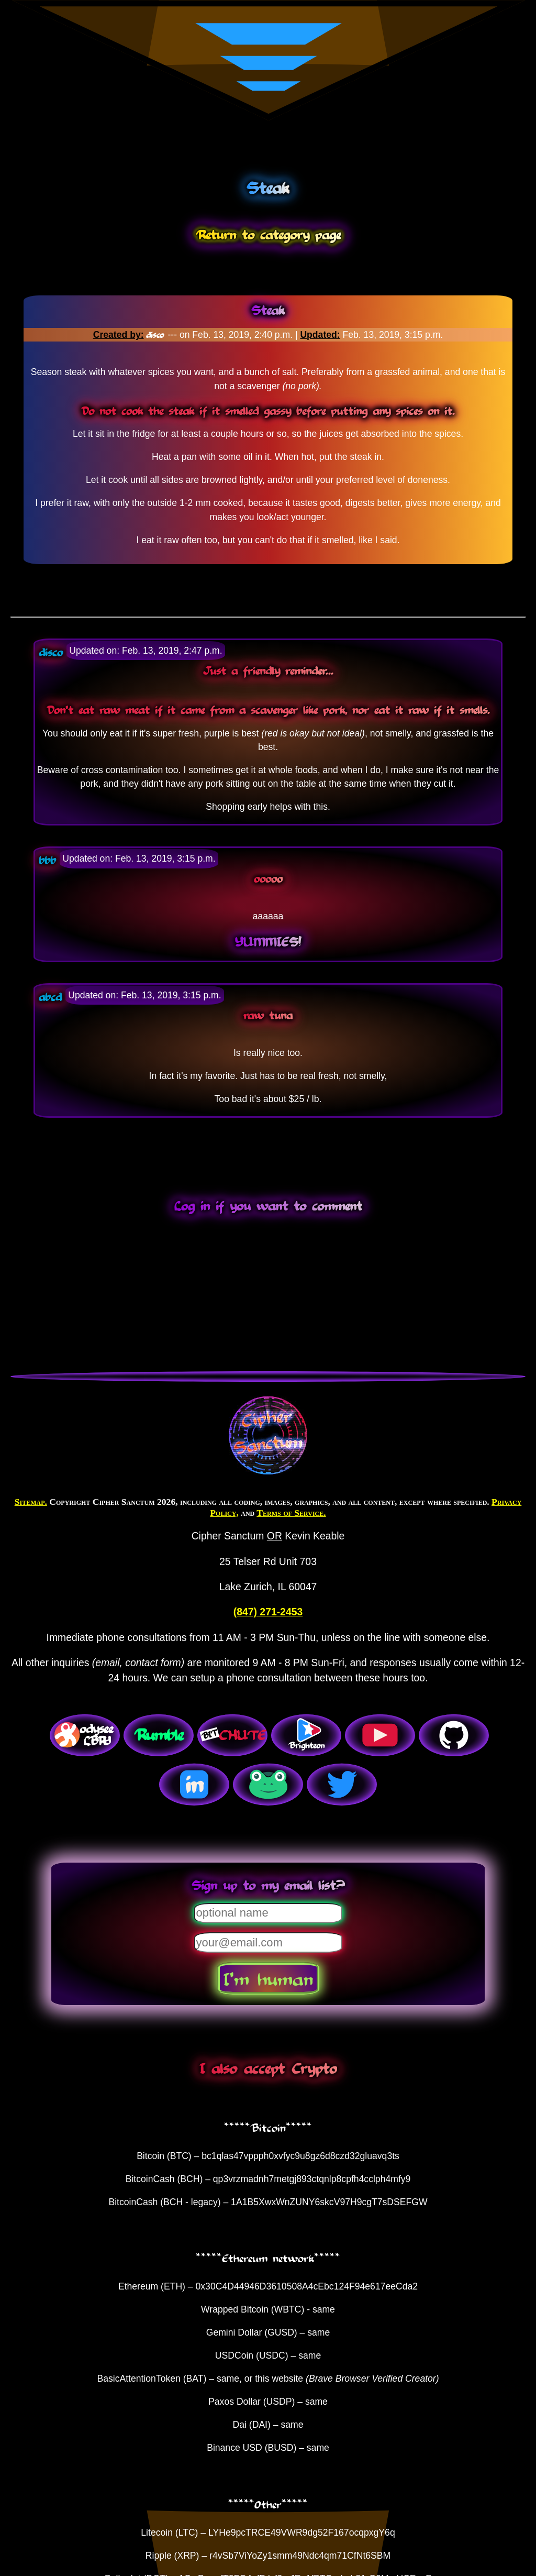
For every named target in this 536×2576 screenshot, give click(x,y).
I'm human (268, 1978)
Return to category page (268, 234)
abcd (50, 996)
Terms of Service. (291, 1512)
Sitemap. (31, 1501)
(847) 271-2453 (268, 1611)
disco (157, 334)
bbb (47, 859)
